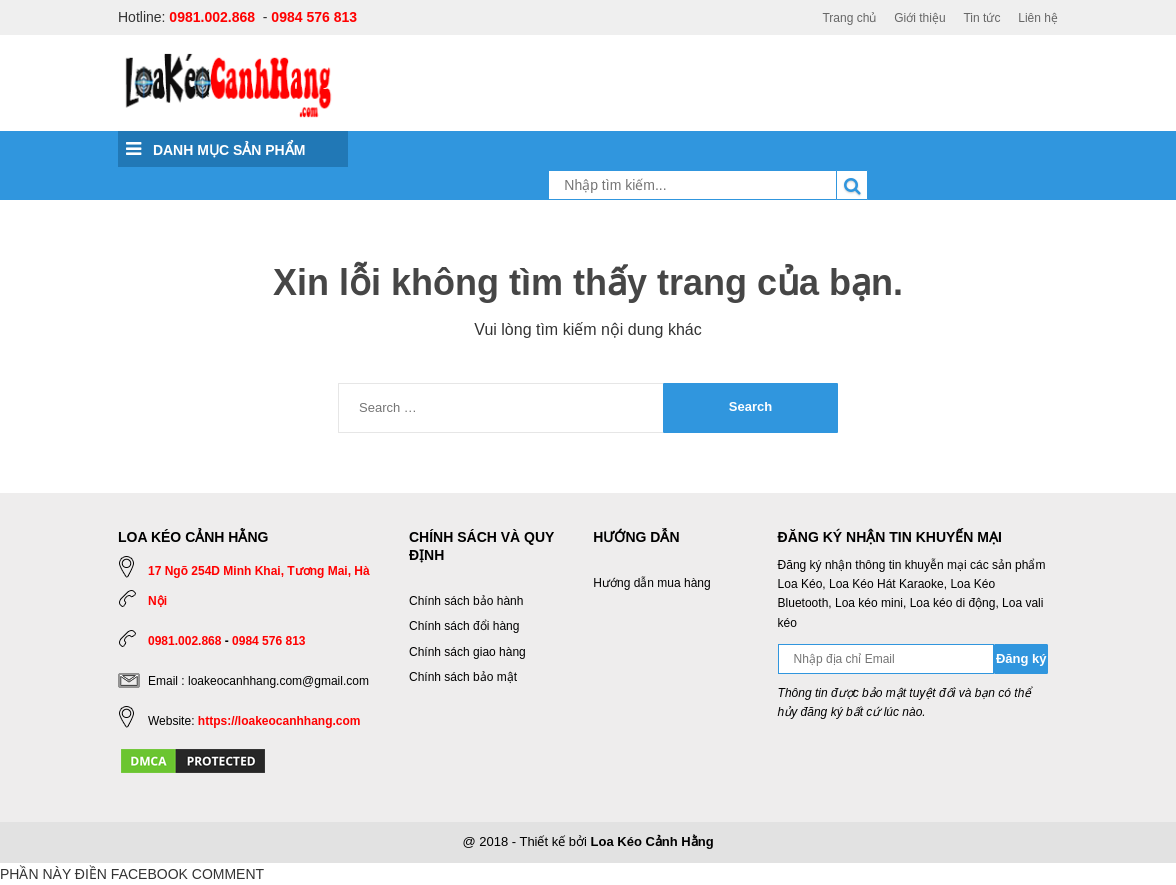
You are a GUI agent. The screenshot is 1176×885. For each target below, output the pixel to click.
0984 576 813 (314, 17)
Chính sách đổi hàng (464, 626)
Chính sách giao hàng (467, 652)
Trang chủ (849, 18)
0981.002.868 (212, 17)
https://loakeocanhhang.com (279, 721)
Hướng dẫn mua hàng (651, 583)
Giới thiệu (919, 18)
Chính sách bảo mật (463, 677)
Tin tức (981, 18)
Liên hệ (1038, 18)
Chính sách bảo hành (466, 601)
